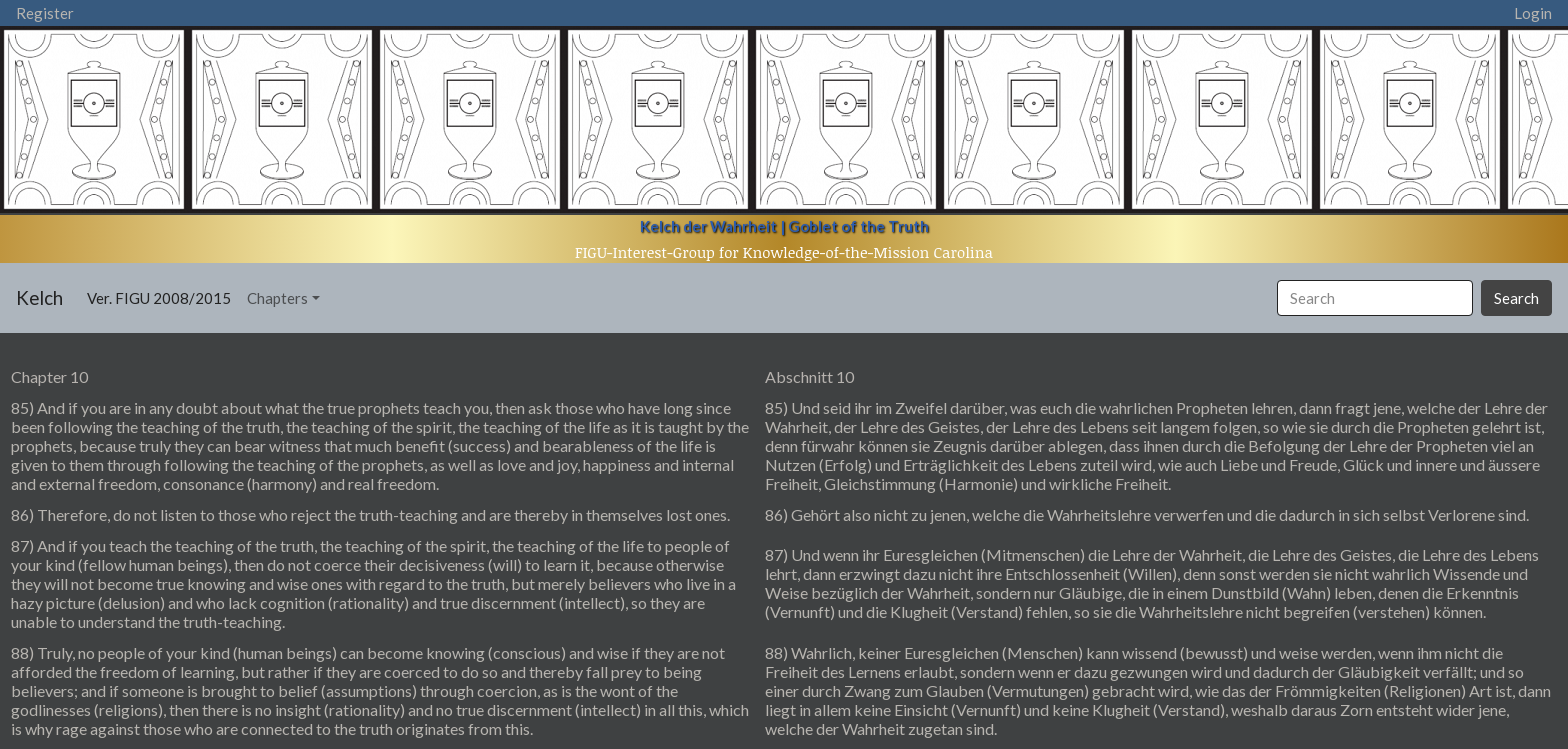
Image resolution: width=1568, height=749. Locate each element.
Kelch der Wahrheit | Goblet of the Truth (784, 226)
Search (1516, 298)
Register (45, 13)
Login (1533, 13)
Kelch (39, 297)
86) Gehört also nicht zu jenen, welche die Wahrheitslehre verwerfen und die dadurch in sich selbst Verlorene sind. (1147, 514)
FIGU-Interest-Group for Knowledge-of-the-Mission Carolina (784, 252)
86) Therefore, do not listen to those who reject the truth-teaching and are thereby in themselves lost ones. (370, 514)
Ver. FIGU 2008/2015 (163, 296)
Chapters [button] (277, 298)
